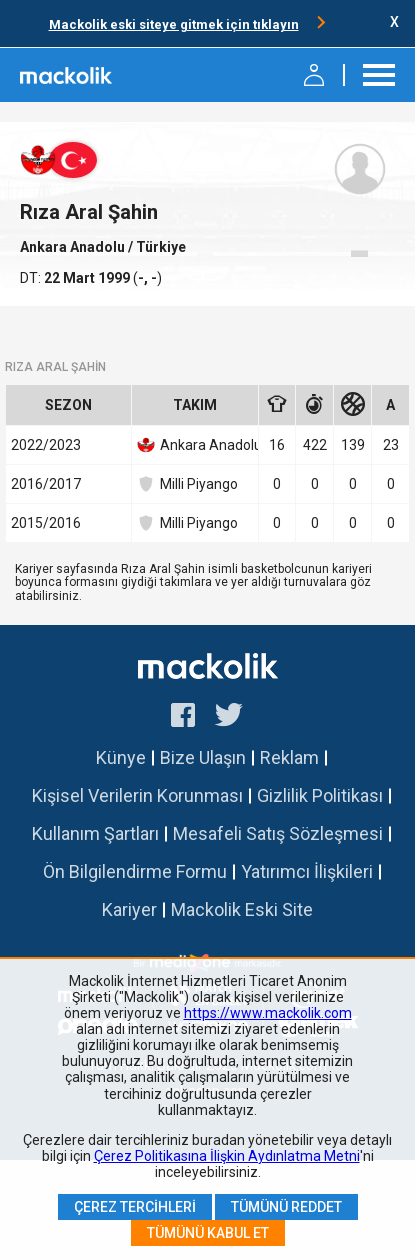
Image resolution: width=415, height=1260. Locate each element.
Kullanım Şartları (95, 833)
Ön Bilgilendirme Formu (135, 871)
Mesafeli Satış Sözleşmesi (278, 833)
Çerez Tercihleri (135, 1207)
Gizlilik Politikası (320, 795)
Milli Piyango (187, 484)
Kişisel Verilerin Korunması (137, 795)
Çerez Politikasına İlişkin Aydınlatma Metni (227, 1156)
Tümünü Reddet (286, 1207)
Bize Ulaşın (203, 757)
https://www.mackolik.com (268, 1013)
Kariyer (129, 909)
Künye (121, 757)
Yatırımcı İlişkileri (307, 871)
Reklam (289, 757)
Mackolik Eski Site (242, 909)
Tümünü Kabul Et (208, 1233)
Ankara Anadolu (74, 247)
